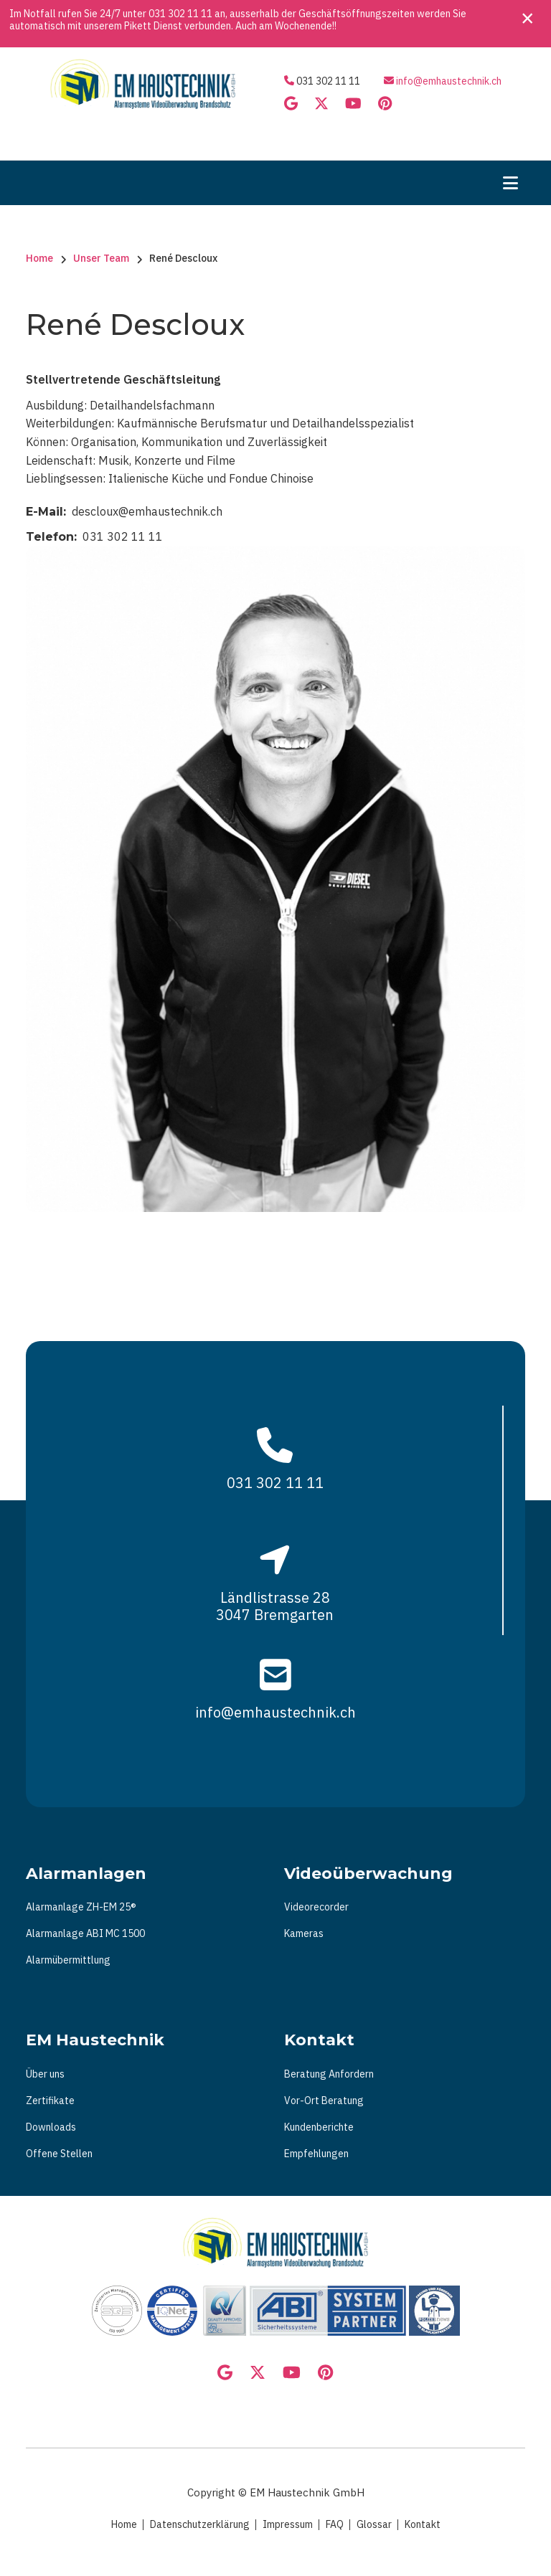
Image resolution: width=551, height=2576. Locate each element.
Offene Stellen (59, 2153)
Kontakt (423, 2524)
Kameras (304, 1933)
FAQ (335, 2524)
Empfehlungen (316, 2153)
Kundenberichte (319, 2127)
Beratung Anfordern (329, 2074)
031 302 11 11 (180, 13)
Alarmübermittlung (68, 1960)
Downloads (51, 2127)
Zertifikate (50, 2100)
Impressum (288, 2524)
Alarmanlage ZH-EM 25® (81, 1906)
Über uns (45, 2074)
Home (124, 2524)
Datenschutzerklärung (200, 2524)
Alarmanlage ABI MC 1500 (85, 1933)
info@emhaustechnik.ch (448, 81)
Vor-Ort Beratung (324, 2100)
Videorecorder (316, 1906)
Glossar (374, 2524)
